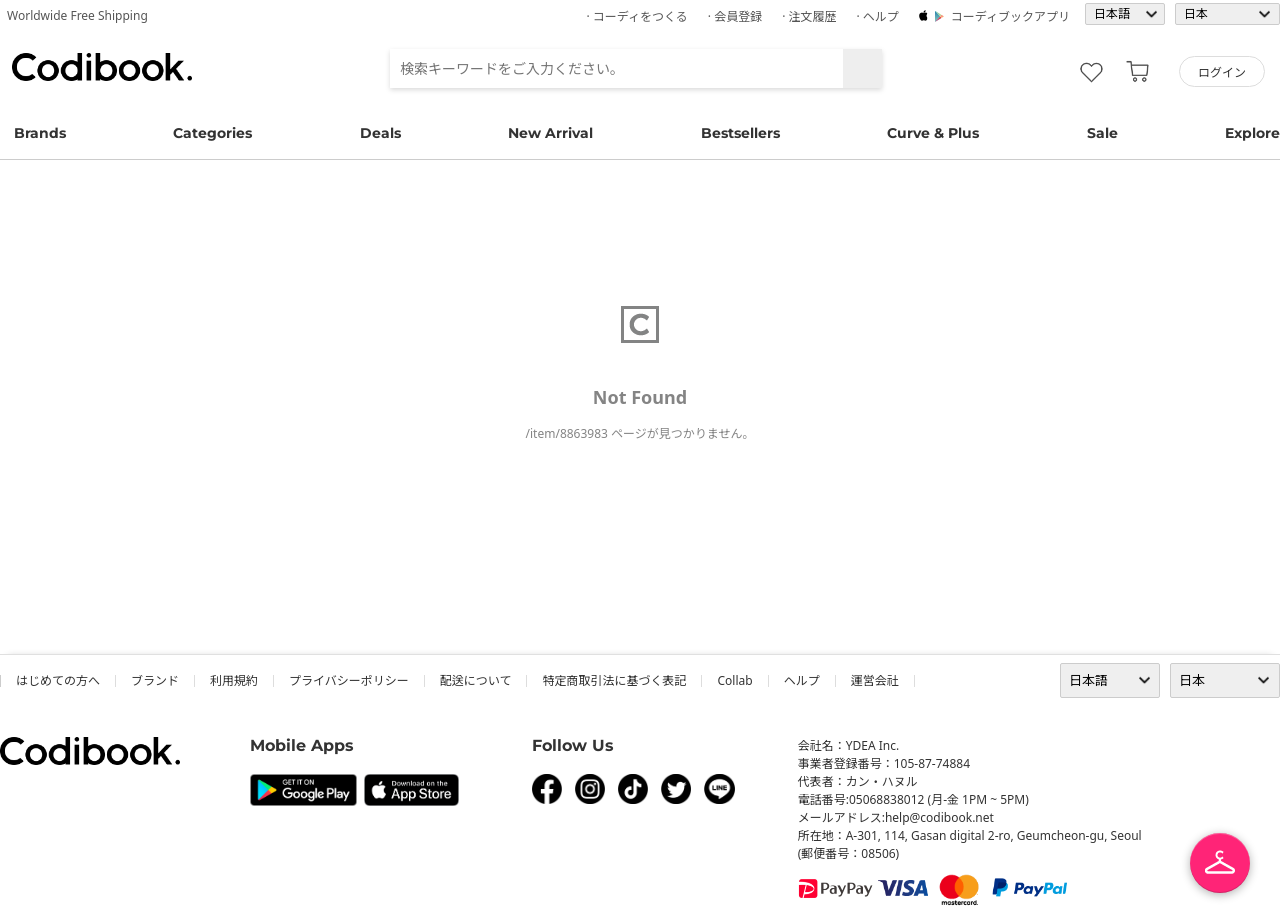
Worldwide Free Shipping (77, 15)
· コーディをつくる (637, 16)
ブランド (155, 680)
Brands (40, 133)
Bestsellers (740, 133)
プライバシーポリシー (349, 680)
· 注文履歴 (809, 16)
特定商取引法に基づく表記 (614, 680)
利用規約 (234, 680)
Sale (1102, 133)
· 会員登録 (735, 16)
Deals (380, 133)
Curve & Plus (933, 133)
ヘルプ (802, 680)
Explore (1252, 133)
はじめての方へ (58, 680)
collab (734, 680)
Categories (212, 133)
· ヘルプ (877, 16)
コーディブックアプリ (1010, 16)
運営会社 (875, 680)
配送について (476, 680)
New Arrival (550, 133)
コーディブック (102, 67)
